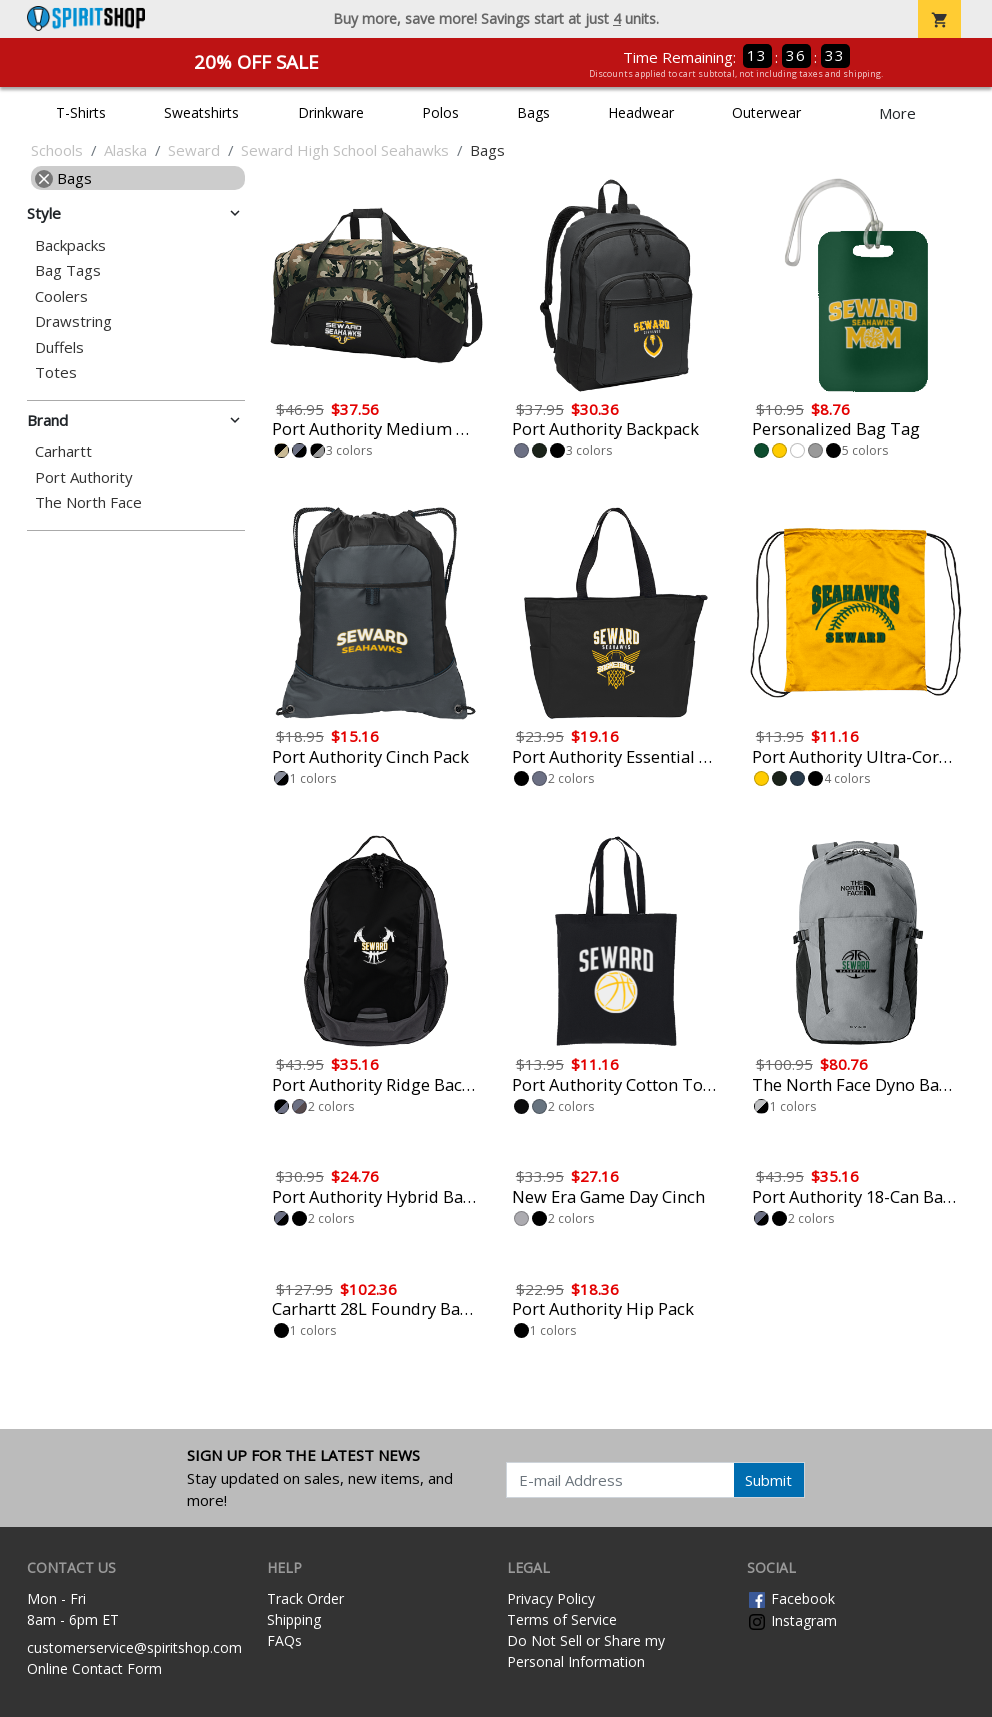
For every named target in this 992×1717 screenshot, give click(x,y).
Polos (440, 112)
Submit (768, 1480)
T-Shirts (81, 112)
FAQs (284, 1640)
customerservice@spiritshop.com (134, 1647)
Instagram (792, 1620)
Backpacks (70, 245)
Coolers (61, 296)
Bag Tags (68, 270)
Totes (56, 372)
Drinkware (331, 112)
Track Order (305, 1598)
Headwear (641, 112)
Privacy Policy (551, 1598)
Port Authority (84, 477)
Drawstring (73, 321)
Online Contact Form (94, 1668)
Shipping (294, 1619)
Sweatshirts (201, 112)
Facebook (791, 1598)
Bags (533, 112)
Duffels (59, 347)
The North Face (88, 502)
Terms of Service (562, 1619)
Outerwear (766, 112)
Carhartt (63, 451)
